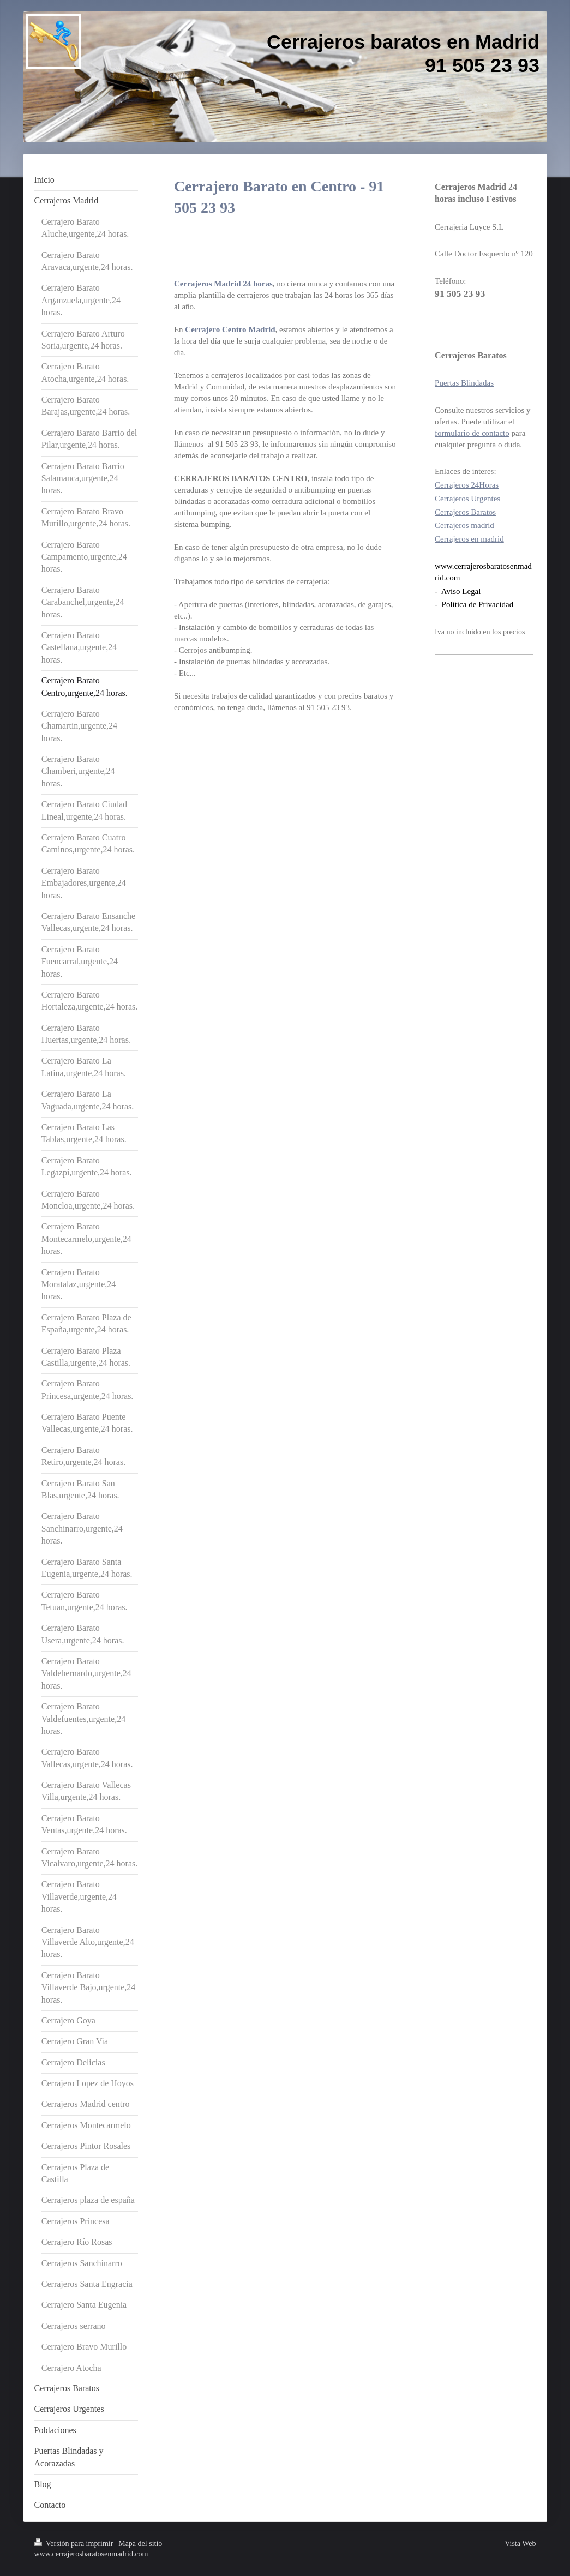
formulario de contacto (472, 433)
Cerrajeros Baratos (465, 512)
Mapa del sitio (140, 2543)
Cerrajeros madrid (464, 525)
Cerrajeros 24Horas (467, 485)
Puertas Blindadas (464, 383)
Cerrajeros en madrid (469, 539)
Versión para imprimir (74, 2543)
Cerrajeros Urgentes (467, 498)
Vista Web (520, 2543)
